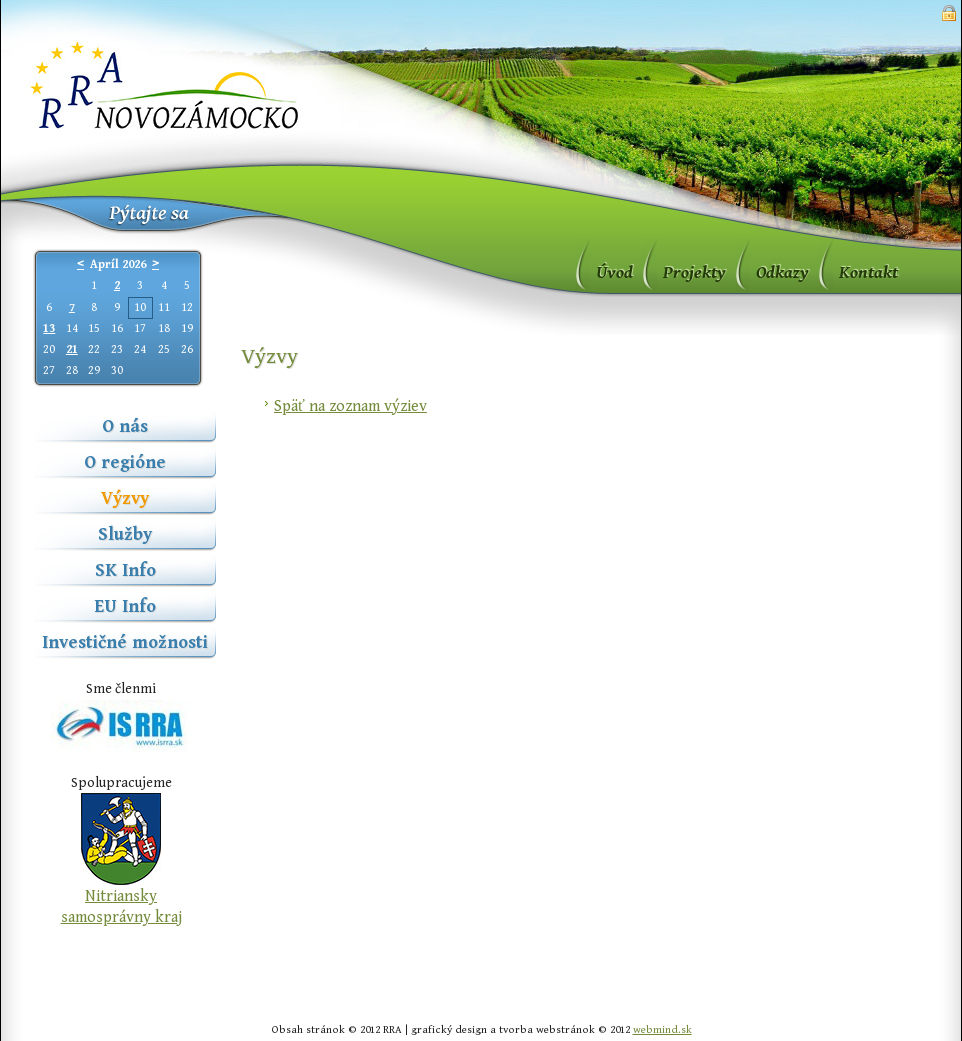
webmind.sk (662, 1029)
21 (72, 349)
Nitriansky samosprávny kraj (121, 907)
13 (49, 328)
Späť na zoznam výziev (350, 406)
